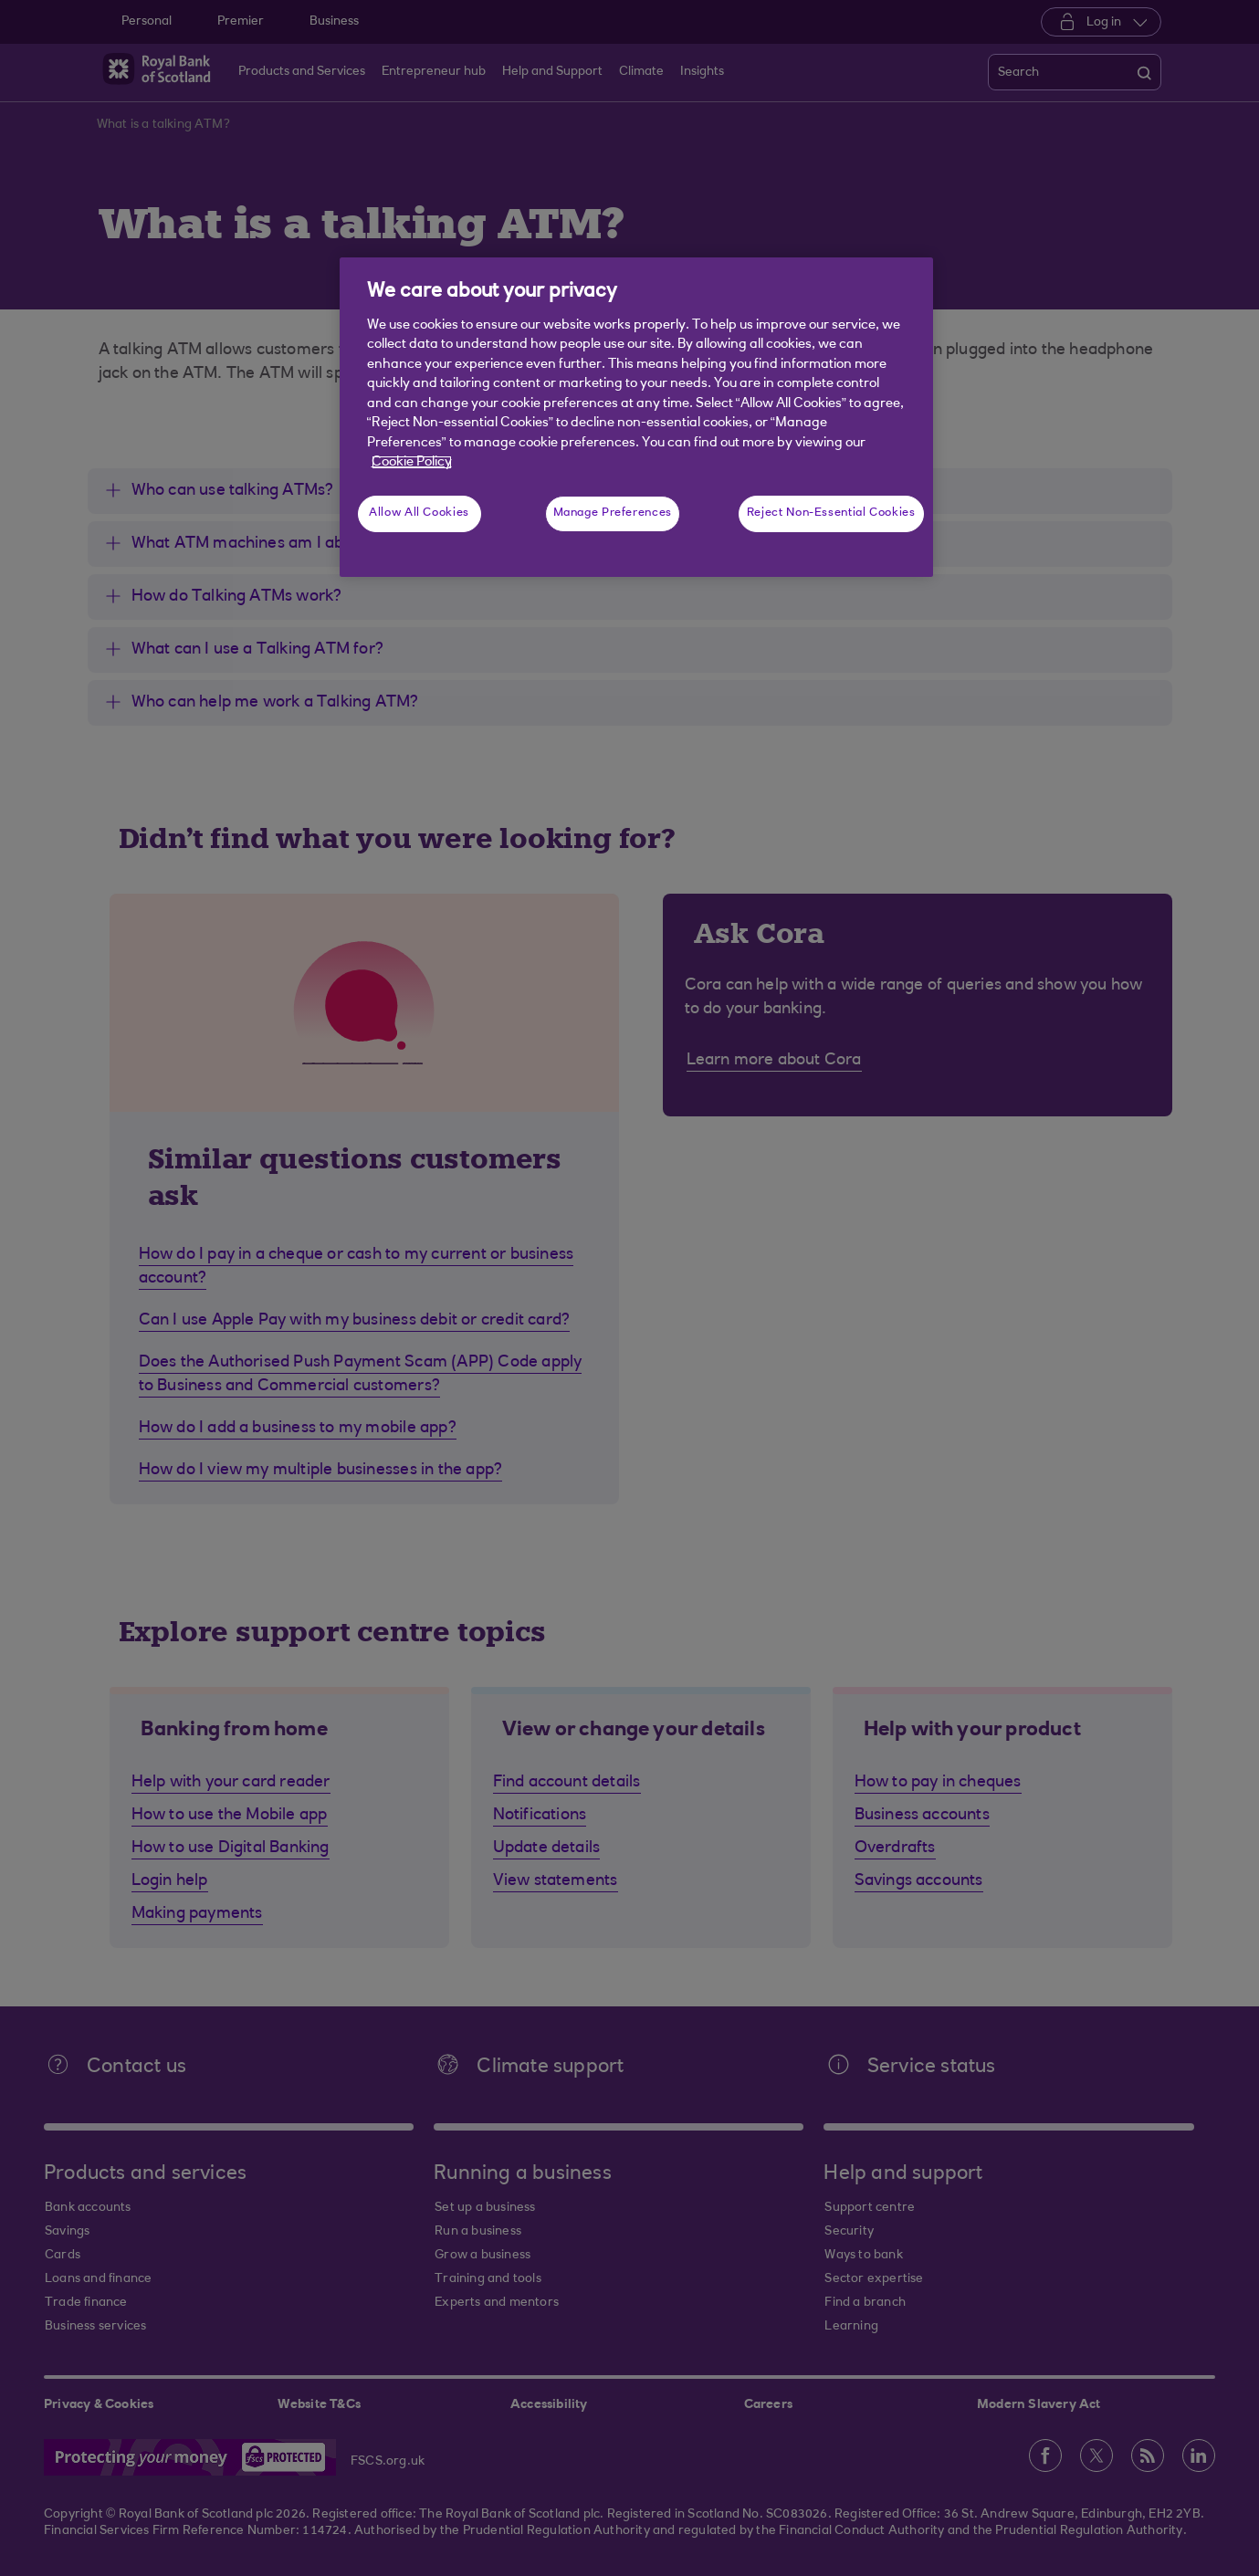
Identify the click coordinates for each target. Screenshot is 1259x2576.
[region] (636, 417)
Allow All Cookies (419, 513)
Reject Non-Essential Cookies (831, 513)
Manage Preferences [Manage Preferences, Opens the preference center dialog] (612, 513)
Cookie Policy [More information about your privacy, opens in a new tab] (412, 462)
